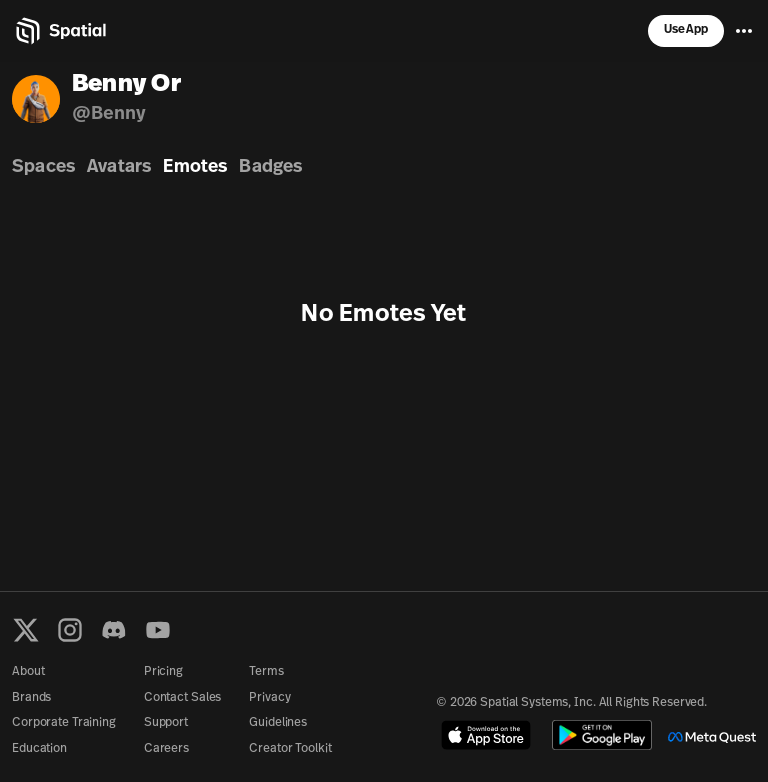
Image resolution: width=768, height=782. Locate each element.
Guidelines (278, 723)
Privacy (269, 698)
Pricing (163, 672)
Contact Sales (182, 698)
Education (39, 749)
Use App (686, 30)
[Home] (59, 31)
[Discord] (114, 630)
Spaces (43, 167)
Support (166, 723)
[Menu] (744, 31)
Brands (31, 698)
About (28, 672)
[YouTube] (158, 630)
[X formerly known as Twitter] (26, 630)
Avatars (119, 167)
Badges (270, 167)
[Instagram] (70, 630)
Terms (266, 672)
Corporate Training (64, 723)
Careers (166, 749)
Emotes (195, 167)
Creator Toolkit (290, 749)
